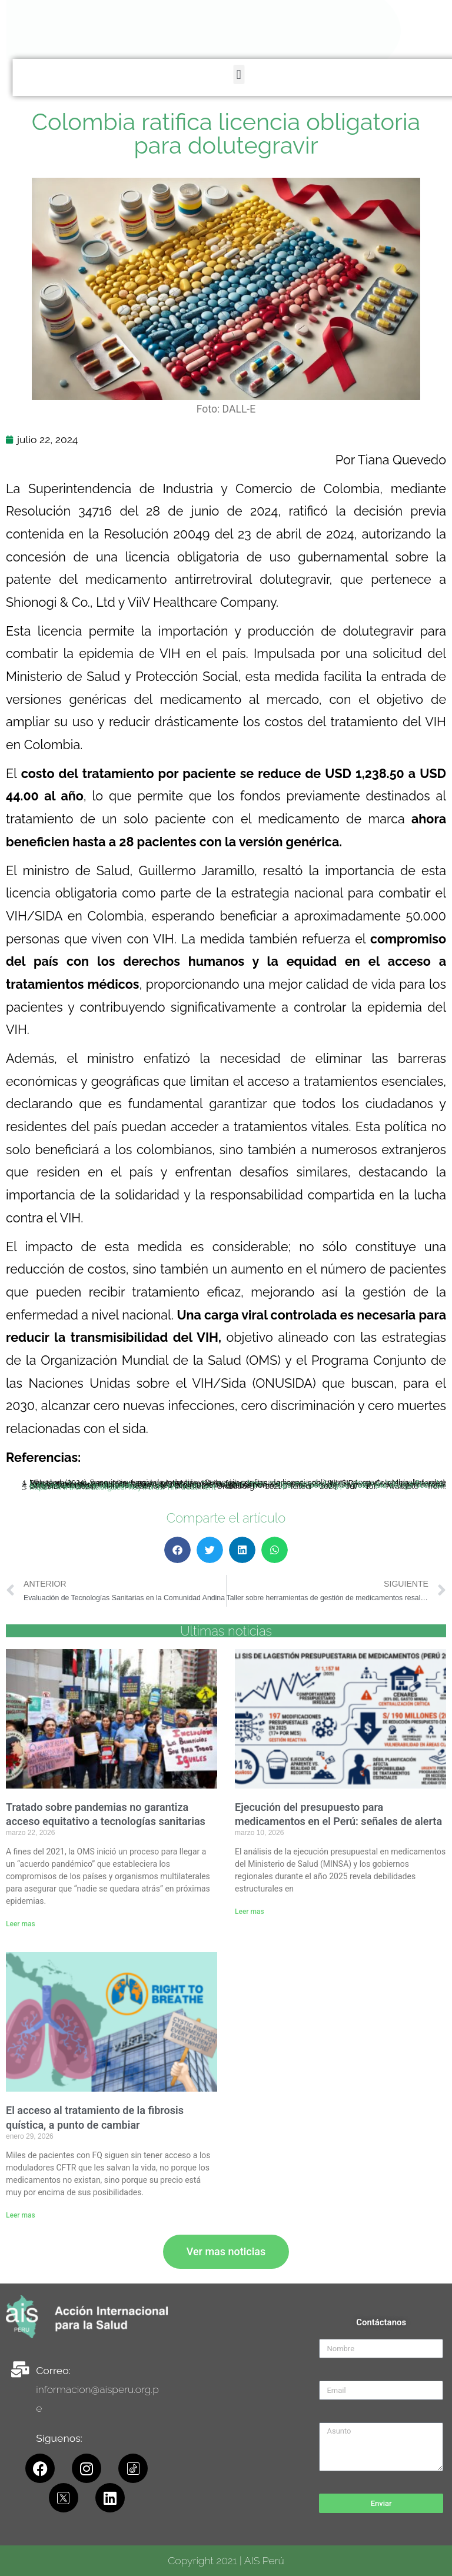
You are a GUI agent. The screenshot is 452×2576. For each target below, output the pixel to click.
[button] (445, 74)
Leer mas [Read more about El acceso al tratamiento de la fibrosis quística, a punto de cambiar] (20, 2215)
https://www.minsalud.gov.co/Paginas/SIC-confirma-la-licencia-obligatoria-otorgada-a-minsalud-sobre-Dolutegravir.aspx (237, 1483)
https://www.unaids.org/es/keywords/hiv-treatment (122, 1487)
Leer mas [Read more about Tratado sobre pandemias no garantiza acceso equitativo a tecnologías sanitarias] (20, 1924)
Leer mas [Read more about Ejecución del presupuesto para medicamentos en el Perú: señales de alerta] (249, 1911)
